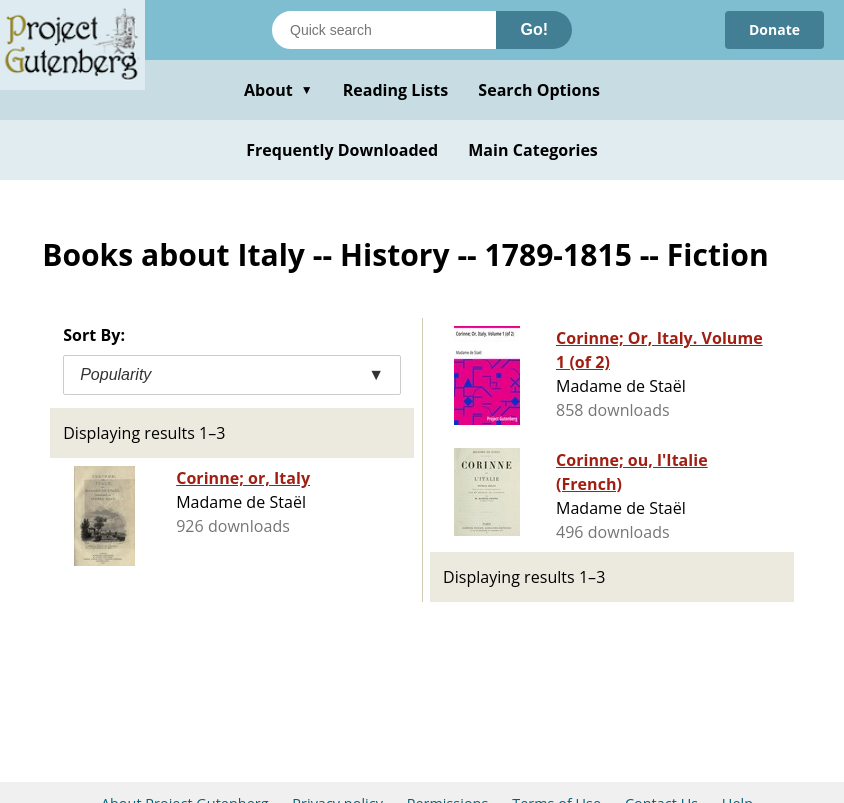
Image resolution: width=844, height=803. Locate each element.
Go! (534, 29)
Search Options (539, 90)
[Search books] (384, 30)
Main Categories (533, 150)
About (278, 90)
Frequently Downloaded (342, 150)
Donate (774, 29)
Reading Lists (396, 90)
